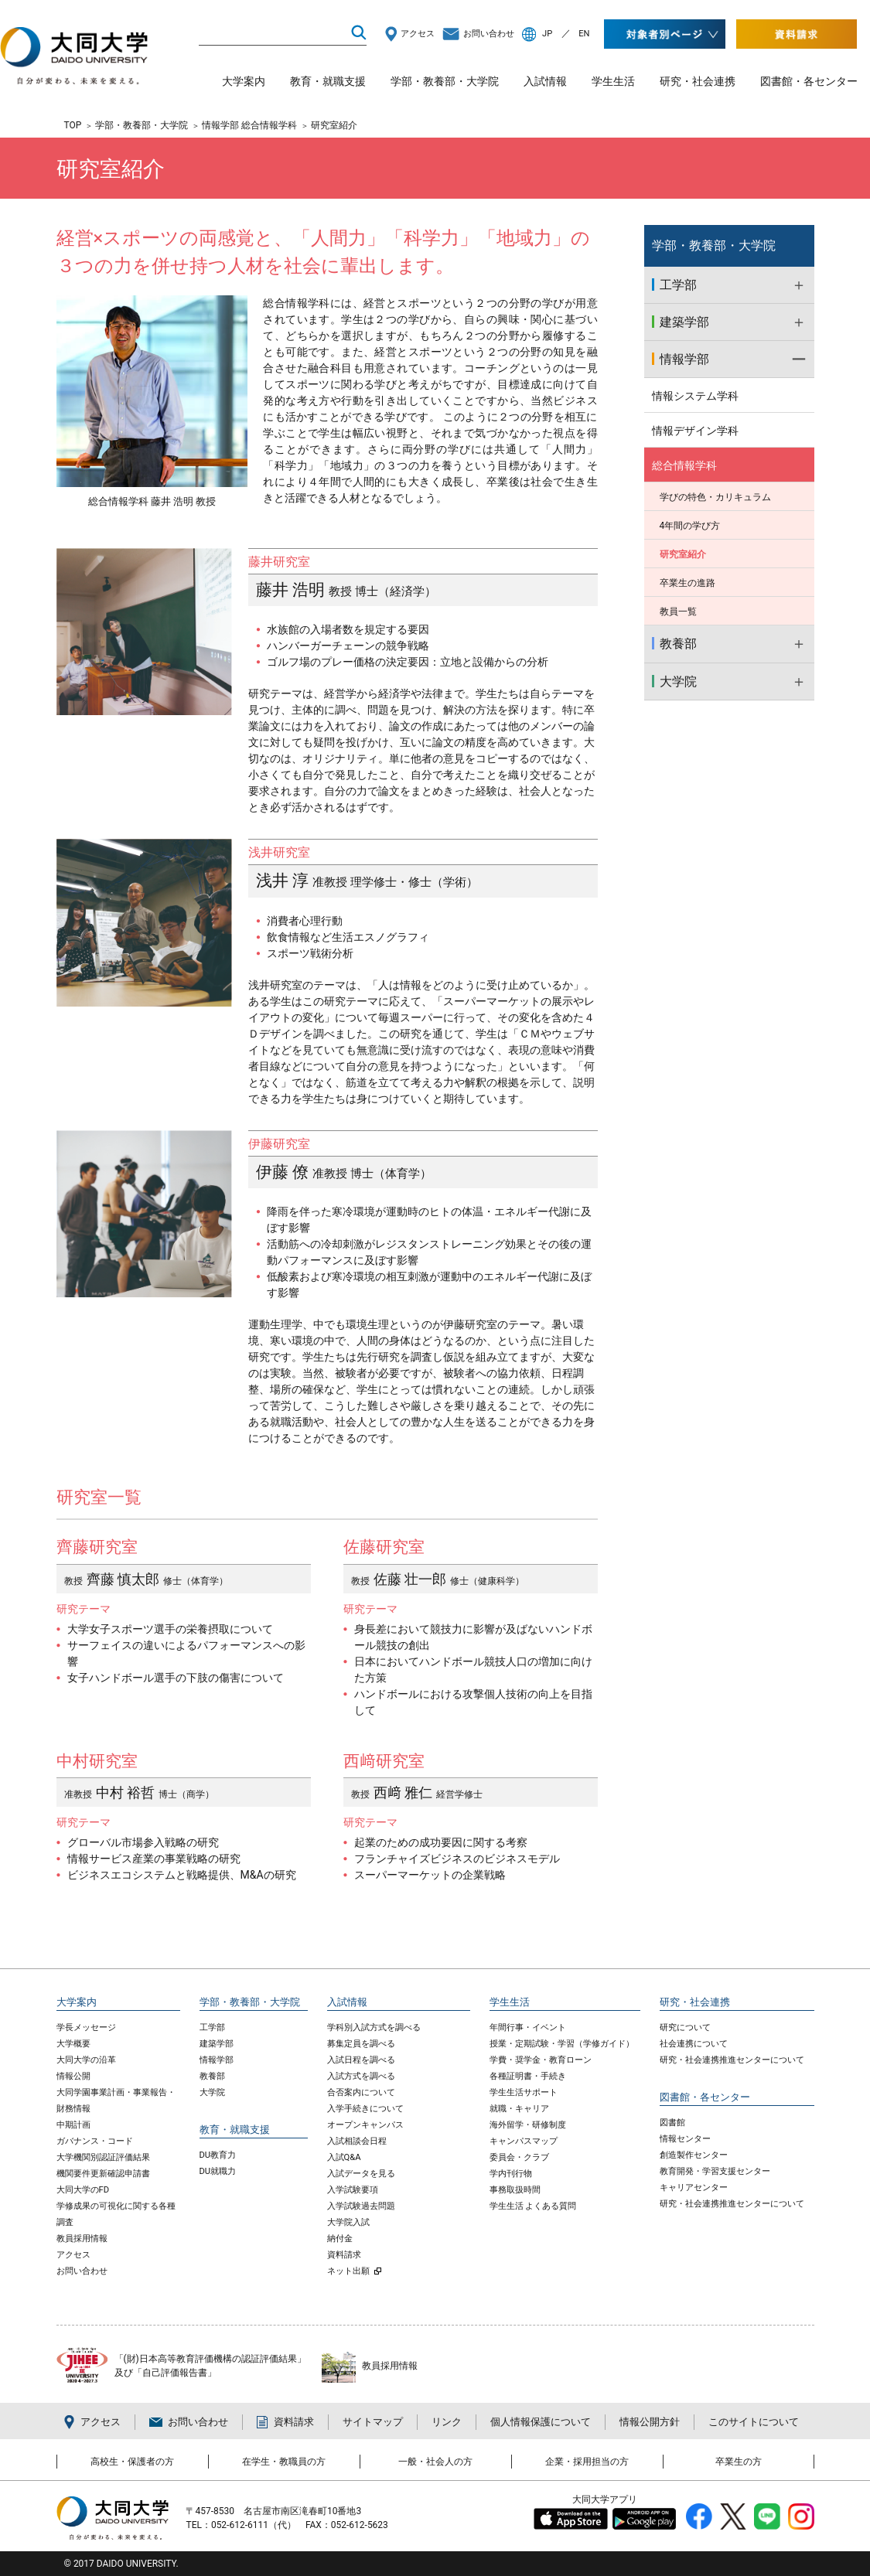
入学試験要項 (352, 2190)
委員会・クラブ (519, 2157)
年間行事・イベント (528, 2027)
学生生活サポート (524, 2092)
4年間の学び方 (690, 525)
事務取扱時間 (515, 2190)
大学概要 (73, 2044)
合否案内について (361, 2092)
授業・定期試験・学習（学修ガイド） (562, 2044)
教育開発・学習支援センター (715, 2171)
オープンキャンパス (365, 2125)
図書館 (672, 2123)
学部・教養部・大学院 (445, 81)
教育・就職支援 (328, 81)
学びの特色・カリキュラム (715, 497)
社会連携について (694, 2044)
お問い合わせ (488, 34)
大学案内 (243, 81)
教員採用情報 (81, 2239)
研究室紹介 (683, 554)
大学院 (212, 2092)
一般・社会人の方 (435, 2461)
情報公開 (73, 2076)
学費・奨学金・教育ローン (541, 2060)
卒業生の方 (738, 2461)
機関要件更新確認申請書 (103, 2174)
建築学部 (217, 2044)
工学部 (212, 2027)
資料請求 (344, 2255)
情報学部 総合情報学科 (249, 125)
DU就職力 (218, 2171)
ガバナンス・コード (94, 2141)
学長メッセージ (86, 2027)
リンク (447, 2422)
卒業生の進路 (687, 583)
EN (583, 34)
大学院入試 (348, 2222)
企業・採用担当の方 (587, 2461)
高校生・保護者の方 (132, 2461)
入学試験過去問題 (361, 2206)
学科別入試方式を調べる (374, 2027)
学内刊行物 (511, 2174)
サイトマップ (373, 2422)
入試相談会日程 (357, 2141)
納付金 (340, 2239)
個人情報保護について (540, 2422)
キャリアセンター (694, 2187)
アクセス (418, 34)
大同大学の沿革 (86, 2060)
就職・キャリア (519, 2109)
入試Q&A (344, 2157)
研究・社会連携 (697, 81)
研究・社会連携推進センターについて (732, 2060)
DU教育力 (218, 2155)
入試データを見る (361, 2174)
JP (547, 34)
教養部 (212, 2076)
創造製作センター (694, 2155)
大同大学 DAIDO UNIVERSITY (74, 61)
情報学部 (217, 2060)
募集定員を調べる (361, 2044)
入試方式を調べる (361, 2076)
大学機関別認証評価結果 (103, 2157)
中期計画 (73, 2125)
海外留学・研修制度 (528, 2125)
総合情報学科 (684, 465)
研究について (685, 2027)
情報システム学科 (695, 396)
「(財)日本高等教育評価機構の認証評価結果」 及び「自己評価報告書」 (210, 2365)
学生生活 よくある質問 (533, 2206)
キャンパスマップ (524, 2141)
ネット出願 (348, 2271)
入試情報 (545, 81)
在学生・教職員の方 (284, 2461)
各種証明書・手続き (528, 2076)
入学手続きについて (365, 2109)
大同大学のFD (83, 2190)
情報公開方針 (649, 2422)
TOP (73, 125)
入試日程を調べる (361, 2060)
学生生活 (613, 81)
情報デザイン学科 (695, 430)
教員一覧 (678, 611)
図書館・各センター (809, 81)
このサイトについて (753, 2422)
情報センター (685, 2139)
